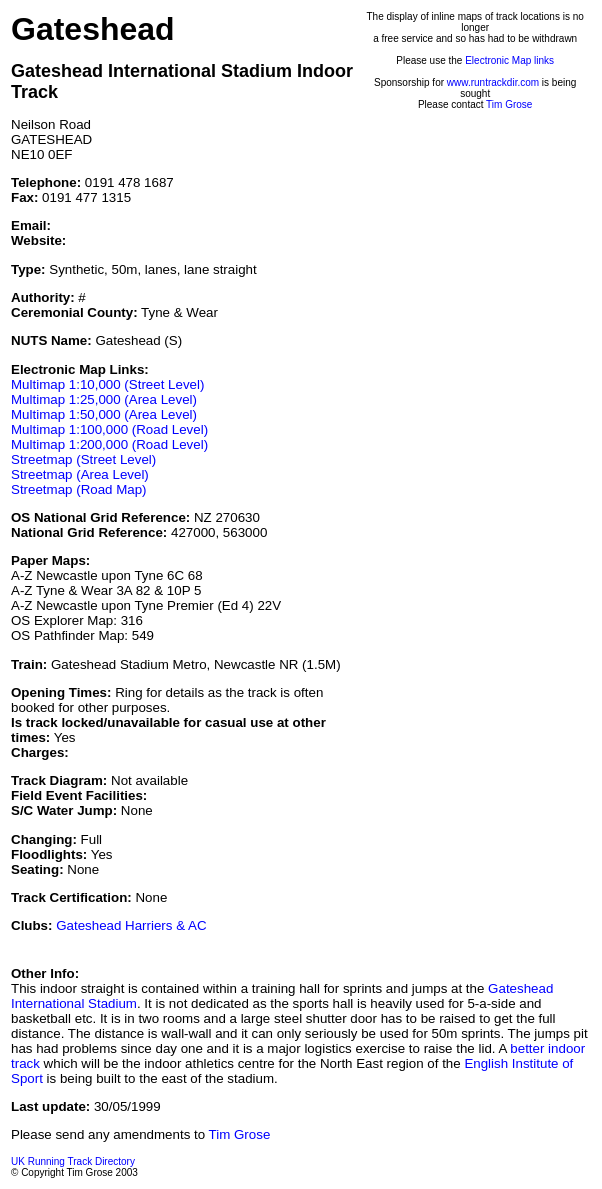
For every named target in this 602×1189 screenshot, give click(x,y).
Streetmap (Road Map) (79, 489)
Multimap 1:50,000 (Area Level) (104, 414)
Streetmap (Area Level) (80, 474)
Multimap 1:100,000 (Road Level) (109, 429)
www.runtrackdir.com (493, 82)
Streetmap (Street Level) (83, 459)
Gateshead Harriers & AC (131, 925)
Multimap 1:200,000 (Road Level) (109, 444)
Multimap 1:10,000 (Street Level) (107, 384)
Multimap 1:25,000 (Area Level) (104, 399)
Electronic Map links (509, 60)
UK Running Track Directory (73, 1161)
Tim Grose (509, 104)
